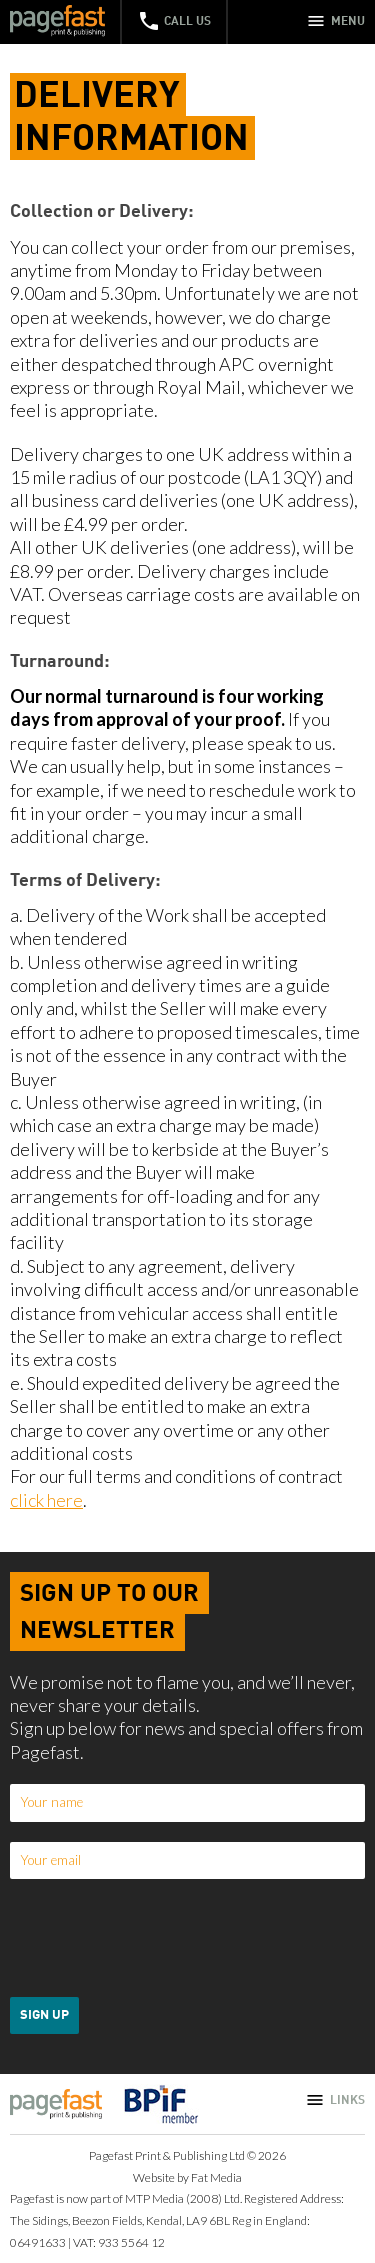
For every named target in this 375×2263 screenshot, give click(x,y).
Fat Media (216, 2177)
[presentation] (162, 1938)
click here (46, 1500)
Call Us (174, 21)
